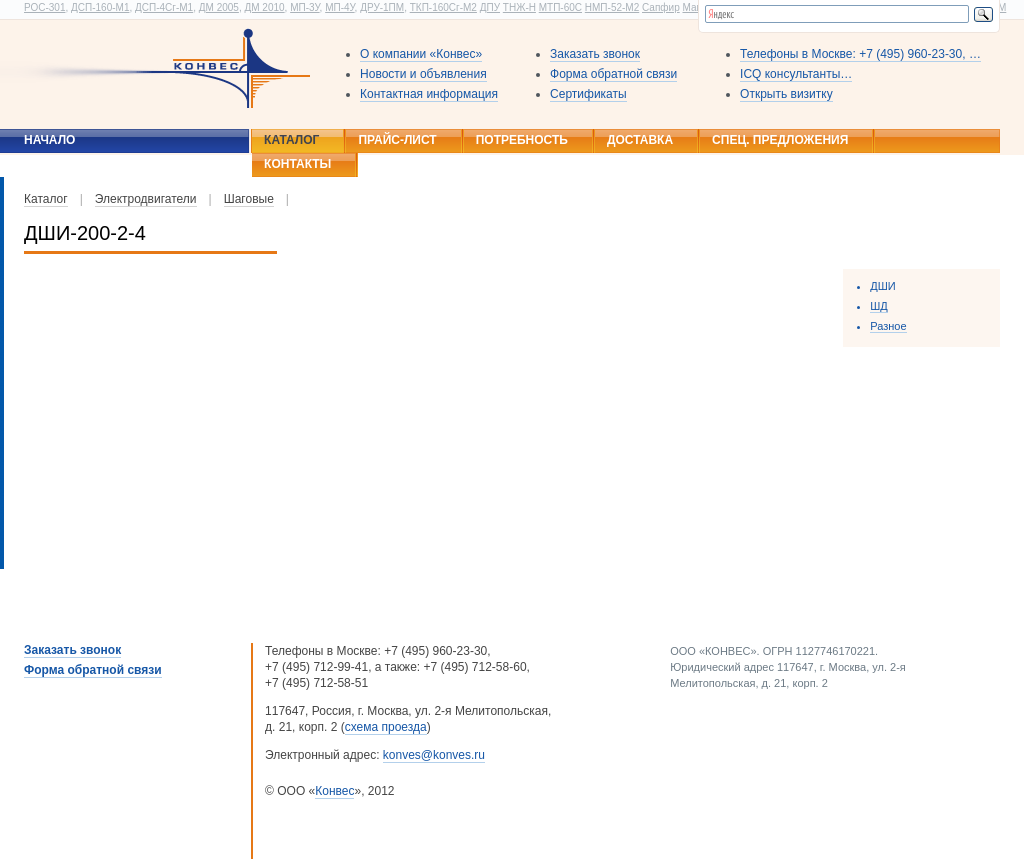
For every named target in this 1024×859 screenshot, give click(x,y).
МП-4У (339, 7)
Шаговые (249, 199)
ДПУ (490, 7)
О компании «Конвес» (421, 54)
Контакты (297, 164)
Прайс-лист (397, 140)
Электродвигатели (146, 199)
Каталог (291, 140)
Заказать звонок (595, 54)
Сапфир (661, 7)
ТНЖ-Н (519, 7)
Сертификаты (588, 94)
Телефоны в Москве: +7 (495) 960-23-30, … (860, 54)
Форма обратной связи (613, 74)
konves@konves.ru (434, 755)
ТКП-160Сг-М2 (443, 7)
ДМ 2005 (219, 7)
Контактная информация (429, 94)
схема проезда (386, 727)
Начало (49, 140)
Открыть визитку (786, 94)
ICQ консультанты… (796, 74)
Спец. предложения (780, 140)
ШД (879, 306)
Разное (888, 326)
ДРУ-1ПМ (382, 7)
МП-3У (304, 7)
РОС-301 (44, 7)
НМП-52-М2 (612, 7)
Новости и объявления (423, 74)
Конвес (334, 791)
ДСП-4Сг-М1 (164, 7)
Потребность (522, 140)
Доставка (640, 140)
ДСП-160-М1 (100, 7)
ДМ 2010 (264, 7)
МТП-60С (560, 7)
